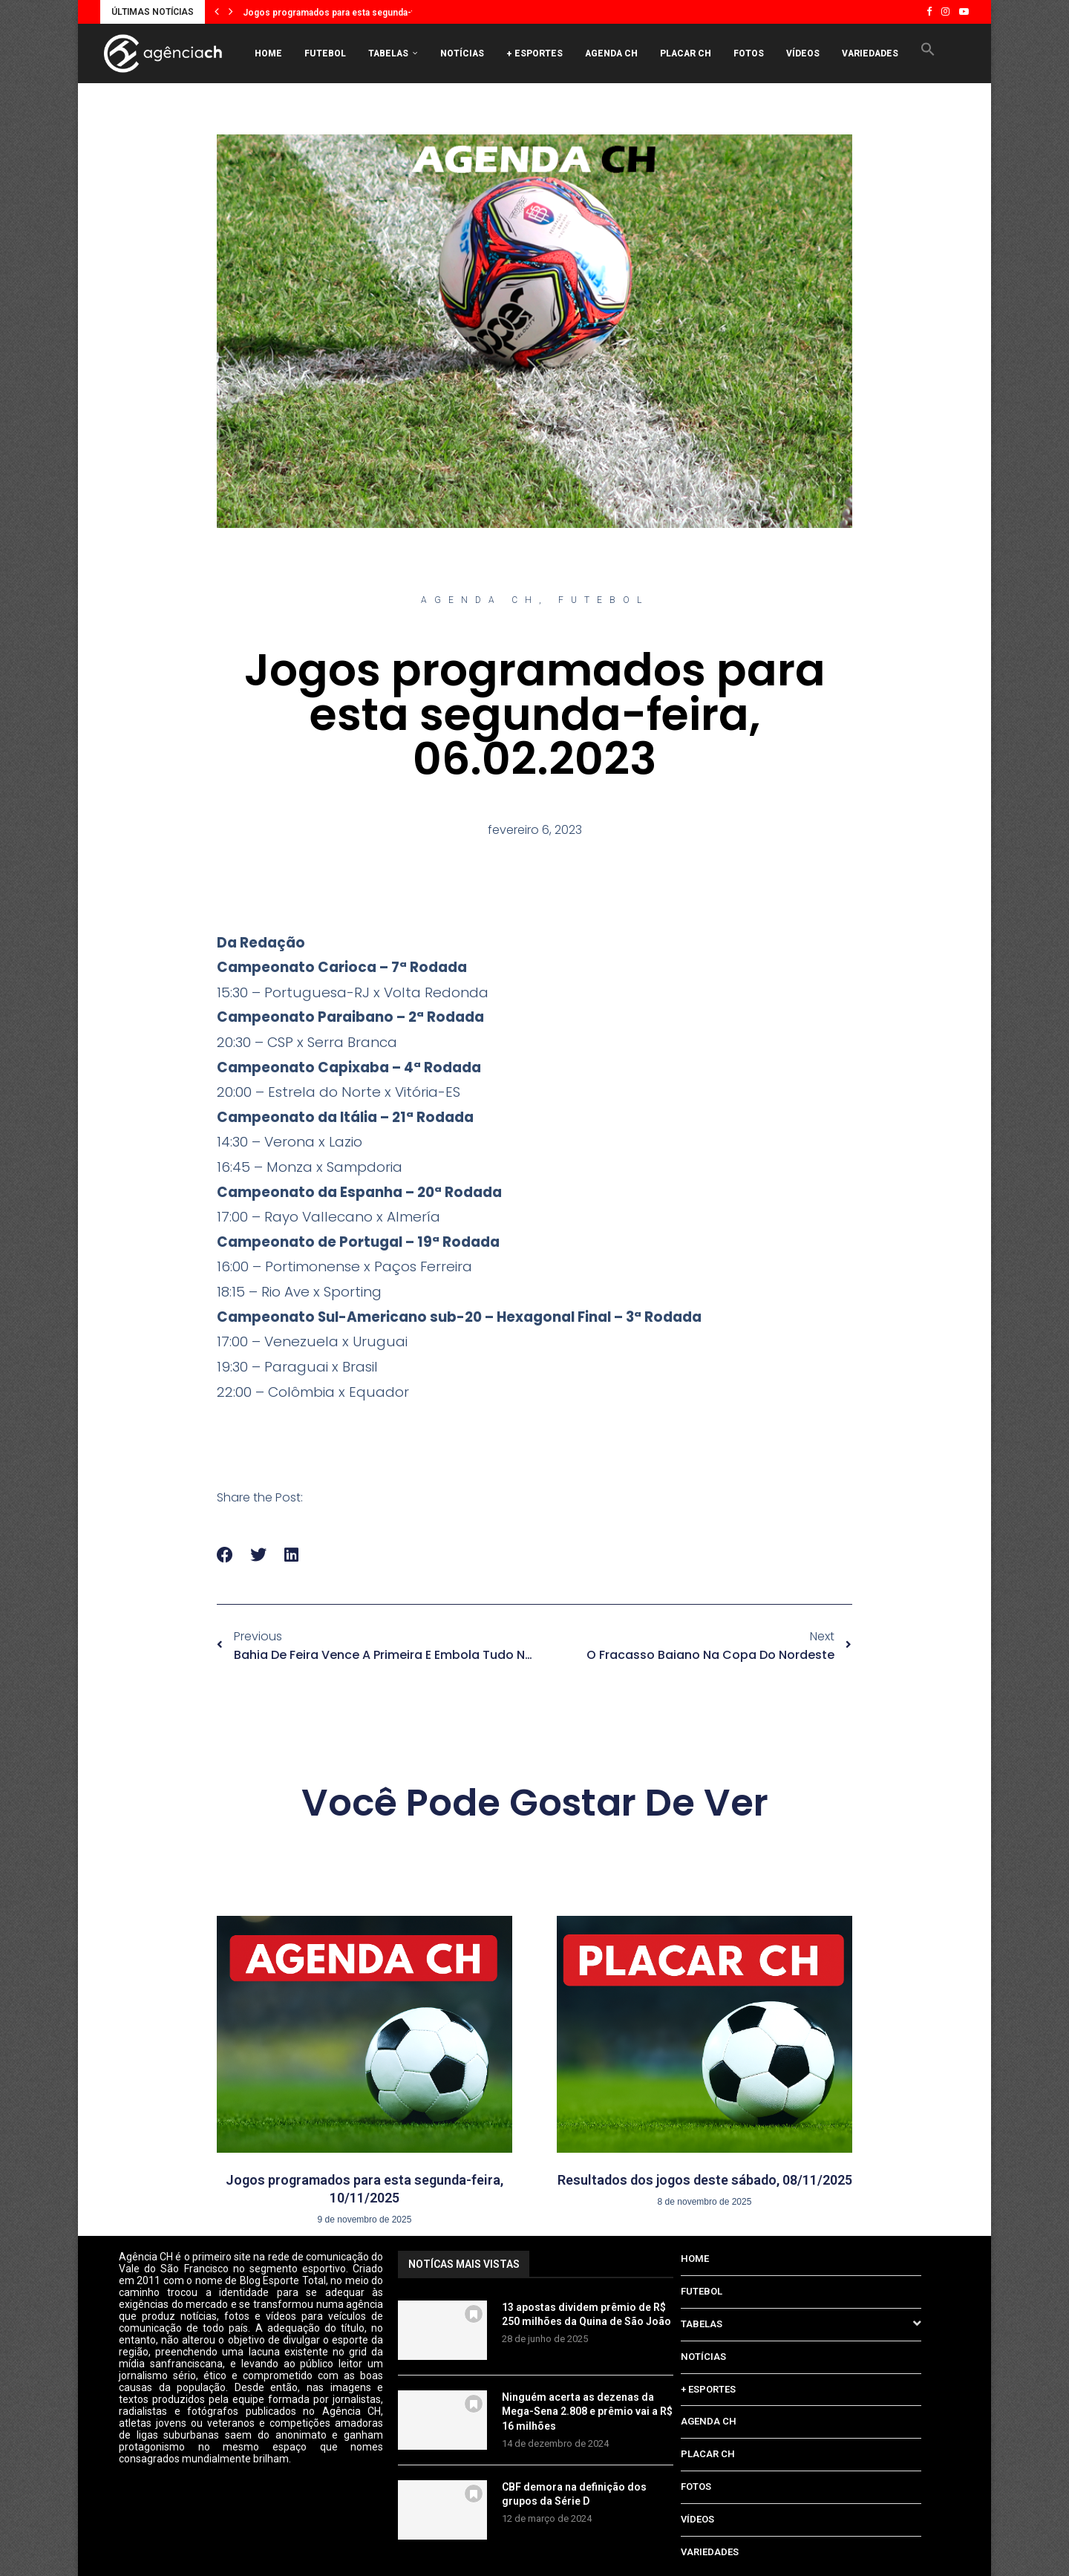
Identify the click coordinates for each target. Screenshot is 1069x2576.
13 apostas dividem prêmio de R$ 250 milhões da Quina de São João (586, 2314)
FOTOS (748, 53)
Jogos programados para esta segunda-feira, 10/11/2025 (363, 12)
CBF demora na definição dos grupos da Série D (574, 2494)
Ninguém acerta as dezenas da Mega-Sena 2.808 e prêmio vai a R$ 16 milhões (587, 2411)
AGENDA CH (611, 53)
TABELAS (388, 53)
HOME (268, 53)
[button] (217, 12)
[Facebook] (929, 12)
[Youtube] (964, 12)
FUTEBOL (325, 53)
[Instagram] (945, 12)
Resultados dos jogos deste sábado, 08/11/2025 (705, 2180)
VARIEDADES (870, 53)
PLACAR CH (685, 53)
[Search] (935, 116)
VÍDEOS (803, 53)
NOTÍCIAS (462, 53)
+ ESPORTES (534, 53)
